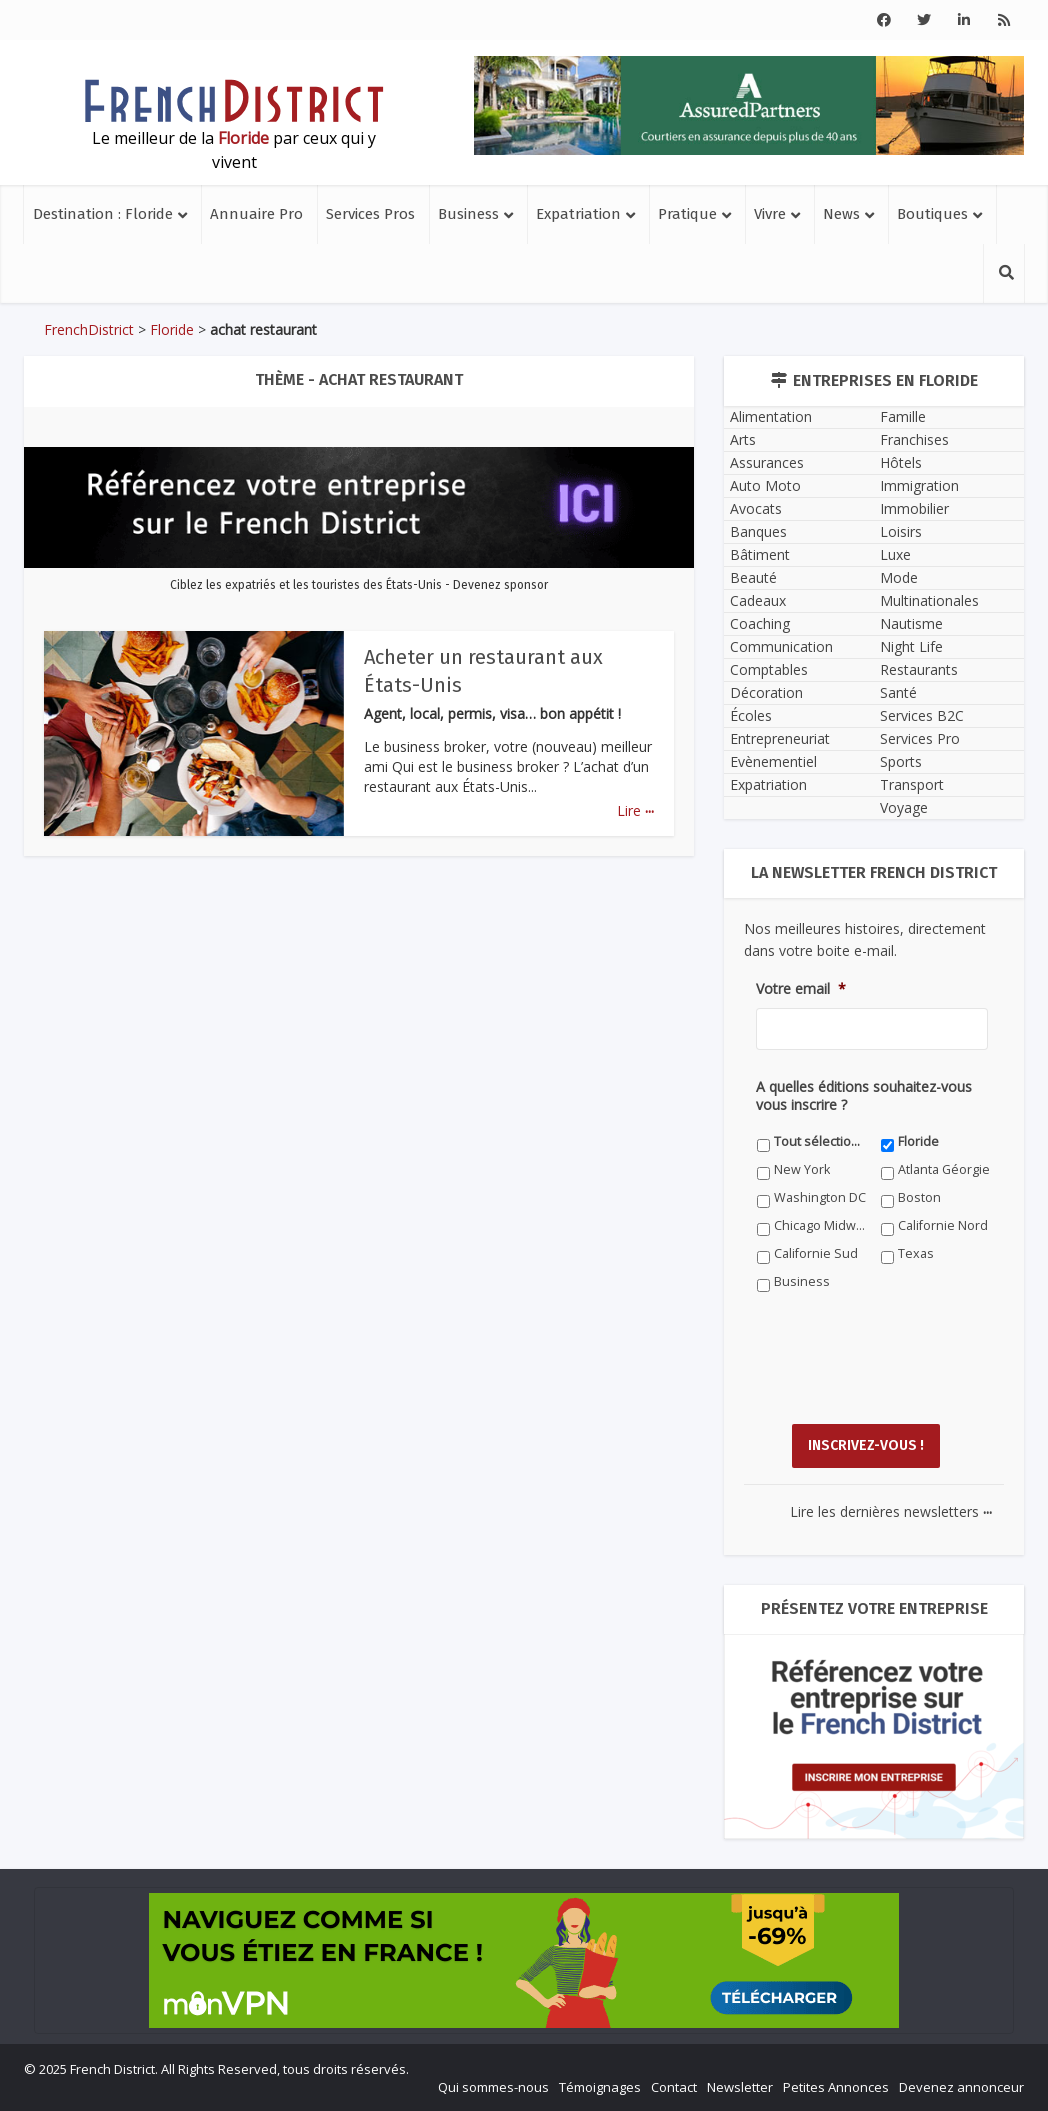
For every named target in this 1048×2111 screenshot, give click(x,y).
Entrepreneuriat (780, 738)
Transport (912, 784)
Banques (758, 531)
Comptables (769, 669)
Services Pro (920, 738)
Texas (916, 1253)
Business (468, 214)
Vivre (770, 214)
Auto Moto (765, 485)
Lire (635, 810)
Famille (903, 416)
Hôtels (901, 462)
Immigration (919, 485)
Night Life (911, 646)
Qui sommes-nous (493, 2087)
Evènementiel (773, 761)
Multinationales (929, 600)
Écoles (751, 715)
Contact (674, 2087)
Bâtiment (760, 554)
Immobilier (914, 508)
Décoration (766, 692)
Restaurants (919, 669)
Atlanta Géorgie (944, 1169)
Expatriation (578, 214)
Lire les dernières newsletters (891, 1511)
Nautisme (911, 623)
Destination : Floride (103, 214)
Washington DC (820, 1197)
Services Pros (370, 214)
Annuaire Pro (256, 214)
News (841, 214)
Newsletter (740, 2087)
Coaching (760, 623)
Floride (172, 329)
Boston (919, 1197)
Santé (898, 692)
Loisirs (901, 531)
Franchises (914, 439)
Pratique (687, 214)
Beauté (753, 577)
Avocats (756, 508)
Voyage (904, 807)
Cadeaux (758, 600)
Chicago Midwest (820, 1225)
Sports (901, 761)
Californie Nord (943, 1225)
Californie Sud (816, 1253)
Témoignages (600, 2087)
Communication (781, 646)
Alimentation (771, 416)
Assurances (767, 462)
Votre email (801, 989)
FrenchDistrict (89, 329)
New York (802, 1169)
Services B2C (922, 715)
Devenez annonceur (961, 2087)
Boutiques (932, 214)
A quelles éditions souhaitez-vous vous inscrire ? (864, 1096)
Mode (899, 577)
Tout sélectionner (820, 1141)
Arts (743, 439)
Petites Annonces (836, 2087)
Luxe (895, 554)
